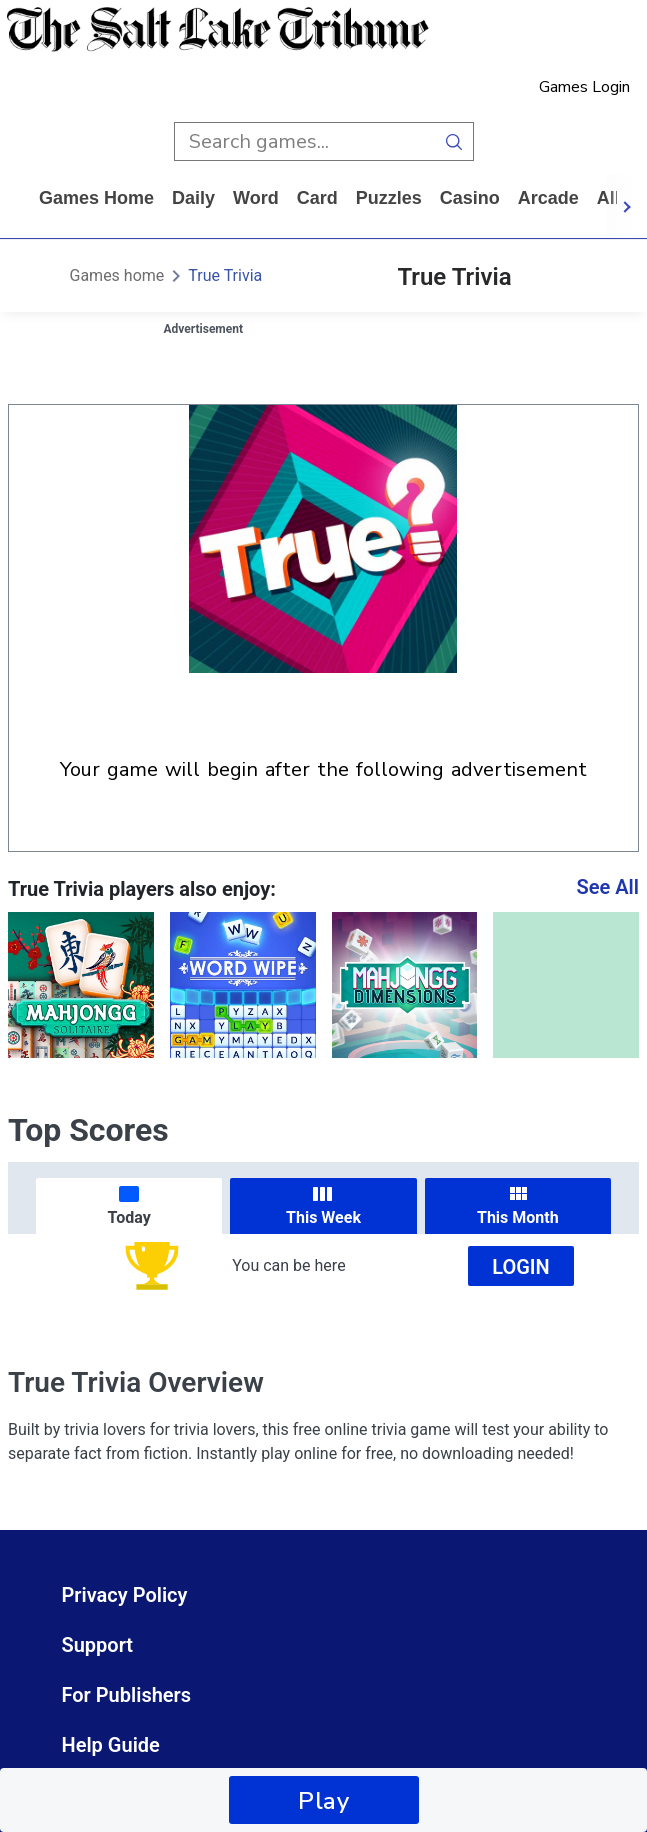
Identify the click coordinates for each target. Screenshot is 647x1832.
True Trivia (225, 275)
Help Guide (111, 1745)
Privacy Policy (125, 1595)
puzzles (389, 198)
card (317, 198)
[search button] (454, 141)
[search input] (304, 141)
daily (193, 198)
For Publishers (127, 1695)
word (256, 198)
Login (521, 1267)
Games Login (584, 87)
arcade (548, 198)
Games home (96, 198)
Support (98, 1645)
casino (470, 198)
